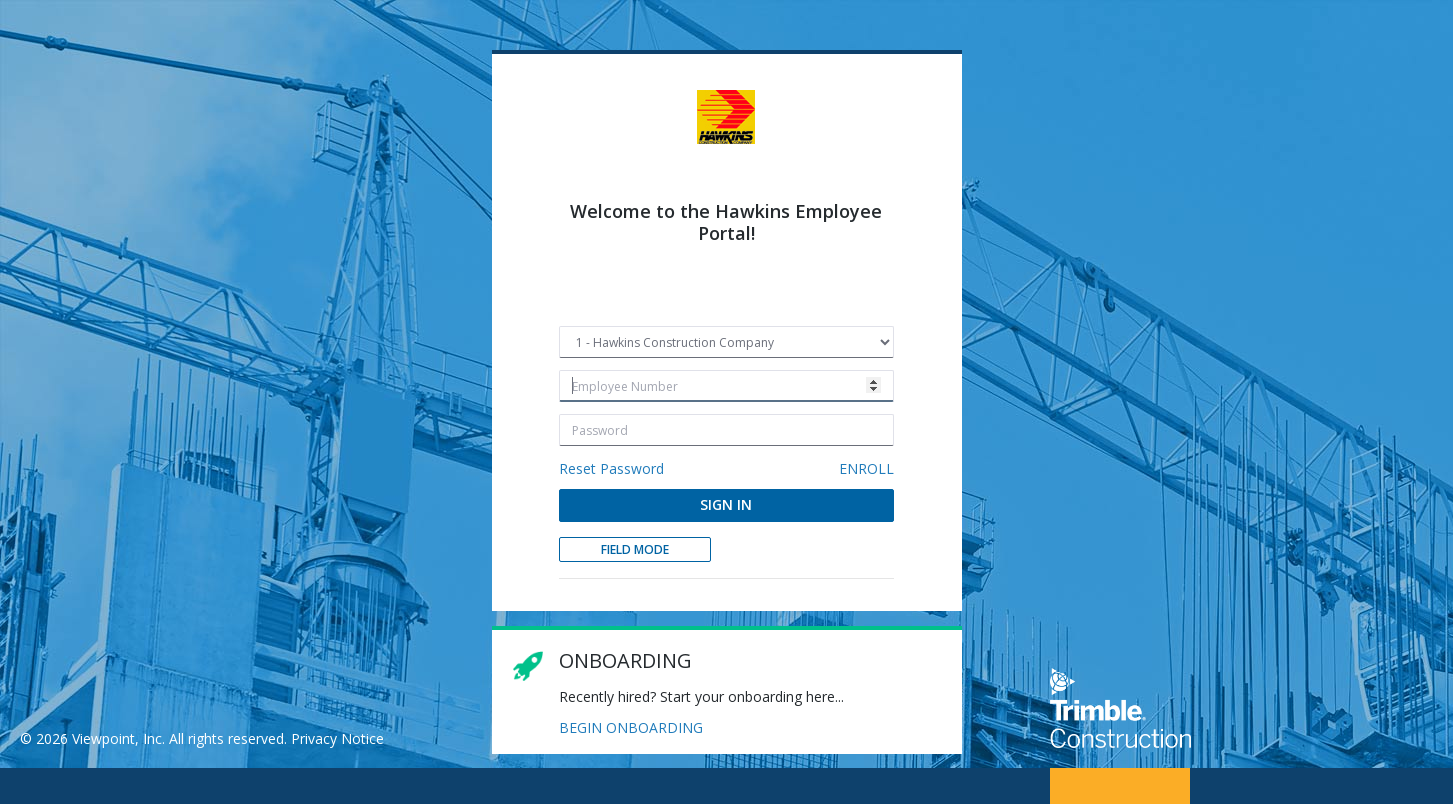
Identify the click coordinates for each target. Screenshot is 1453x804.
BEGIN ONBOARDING (631, 727)
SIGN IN (726, 504)
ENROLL (866, 468)
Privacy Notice (337, 738)
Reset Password (611, 468)
